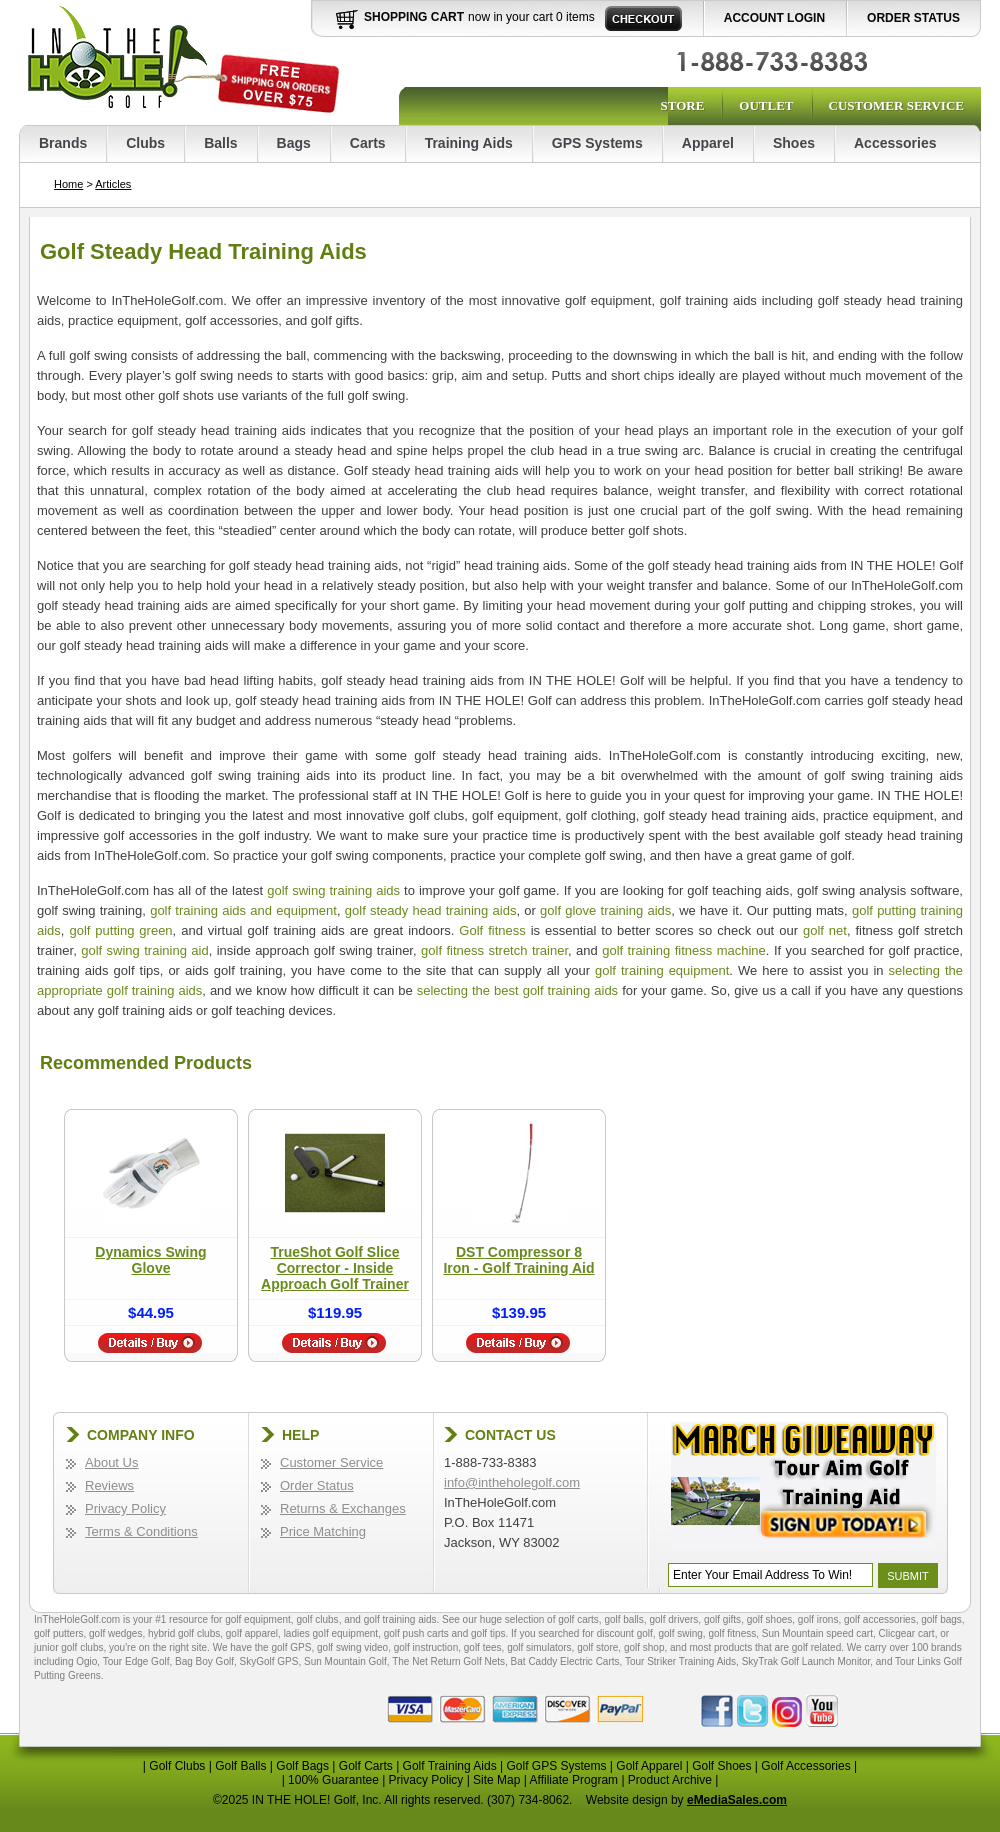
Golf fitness (492, 930)
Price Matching (323, 1531)
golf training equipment (662, 970)
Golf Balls (240, 1766)
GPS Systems (597, 143)
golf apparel (252, 1633)
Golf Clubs (177, 1766)
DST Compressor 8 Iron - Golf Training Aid (518, 1260)
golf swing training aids (333, 890)
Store (682, 105)
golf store (597, 1647)
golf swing (680, 1633)
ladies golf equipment (331, 1633)
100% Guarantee (333, 1780)
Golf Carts (366, 1766)
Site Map (496, 1780)
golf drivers (673, 1619)
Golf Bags (302, 1766)
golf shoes (770, 1619)
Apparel (708, 143)
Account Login (774, 18)
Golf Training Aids (450, 1766)
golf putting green (120, 930)
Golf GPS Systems (556, 1766)
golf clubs (317, 1619)
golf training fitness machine (684, 950)
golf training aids (400, 1619)
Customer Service (896, 105)
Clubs (145, 143)
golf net (825, 930)
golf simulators (539, 1647)
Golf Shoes (721, 1766)
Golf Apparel (649, 1766)
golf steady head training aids (431, 910)
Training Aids (469, 143)
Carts (368, 143)
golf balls (623, 1619)
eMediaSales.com (737, 1800)
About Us (111, 1462)
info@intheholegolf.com (512, 1482)
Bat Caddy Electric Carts (565, 1661)
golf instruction (426, 1647)
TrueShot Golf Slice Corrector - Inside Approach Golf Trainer (335, 1268)
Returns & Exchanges (343, 1508)
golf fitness (732, 1633)
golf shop (644, 1647)
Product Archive (670, 1780)
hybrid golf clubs (184, 1633)
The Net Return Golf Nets (448, 1661)
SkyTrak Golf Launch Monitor (806, 1661)
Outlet (766, 105)
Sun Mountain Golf (345, 1661)
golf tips (488, 1633)
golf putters (58, 1633)
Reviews (109, 1485)
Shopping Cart (414, 17)
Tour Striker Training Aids (680, 1661)
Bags (294, 143)
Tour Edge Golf (136, 1661)
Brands (63, 143)
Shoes (794, 143)
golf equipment (258, 1619)
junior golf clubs (68, 1647)
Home (68, 184)
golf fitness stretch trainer (494, 950)
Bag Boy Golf (204, 1661)
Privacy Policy (125, 1508)
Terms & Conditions (141, 1531)
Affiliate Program (574, 1780)
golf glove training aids (605, 910)
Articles (113, 184)
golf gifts (722, 1619)
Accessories (895, 143)
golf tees (483, 1647)
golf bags (941, 1619)
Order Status (913, 18)
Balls (220, 143)
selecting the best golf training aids (517, 990)
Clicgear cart (907, 1633)
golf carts (578, 1619)
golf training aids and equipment (243, 910)
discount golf (625, 1633)
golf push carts (416, 1633)
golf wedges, (118, 1633)
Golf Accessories (805, 1766)
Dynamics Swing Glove (150, 1260)
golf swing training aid (145, 950)
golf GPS (291, 1647)
